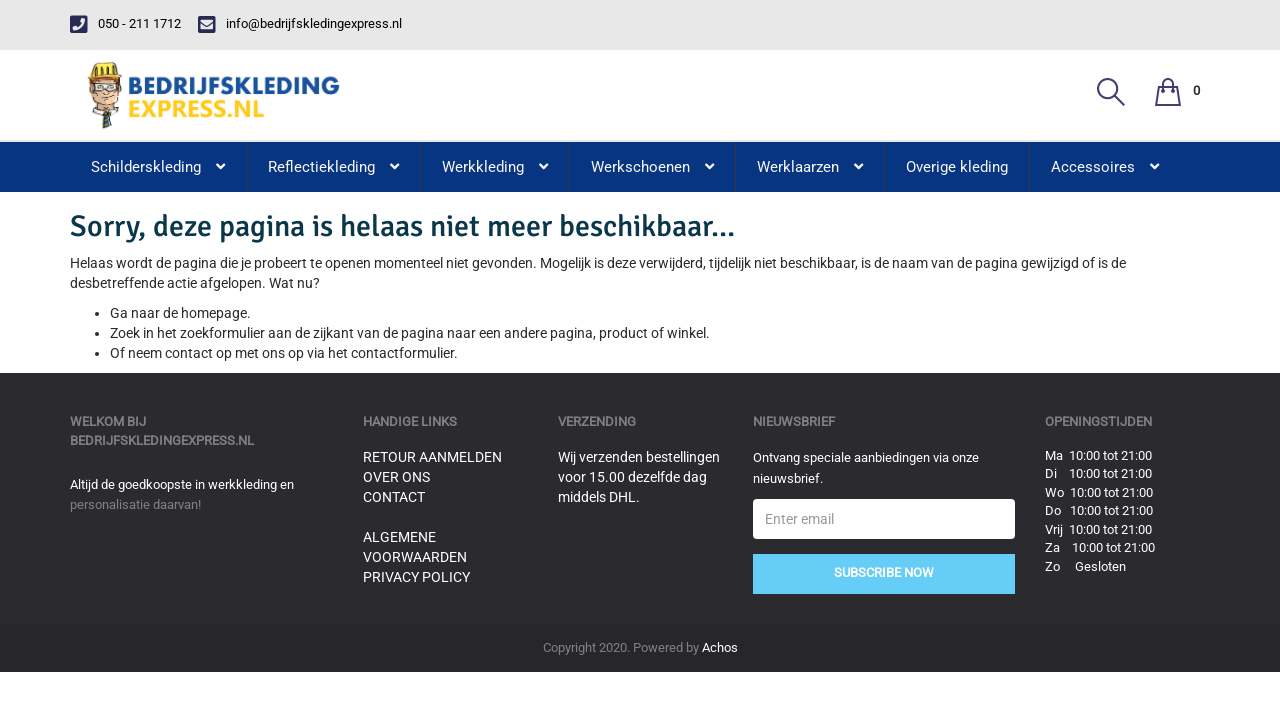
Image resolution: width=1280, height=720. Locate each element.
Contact (394, 497)
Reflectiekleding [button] (333, 167)
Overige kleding (957, 167)
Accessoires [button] (1105, 167)
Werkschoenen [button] (652, 167)
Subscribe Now (884, 572)
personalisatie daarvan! (135, 504)
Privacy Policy (416, 577)
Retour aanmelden (432, 457)
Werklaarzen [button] (810, 167)
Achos (720, 647)
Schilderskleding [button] (158, 167)
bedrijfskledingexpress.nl (162, 440)
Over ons (396, 477)
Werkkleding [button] (495, 167)
